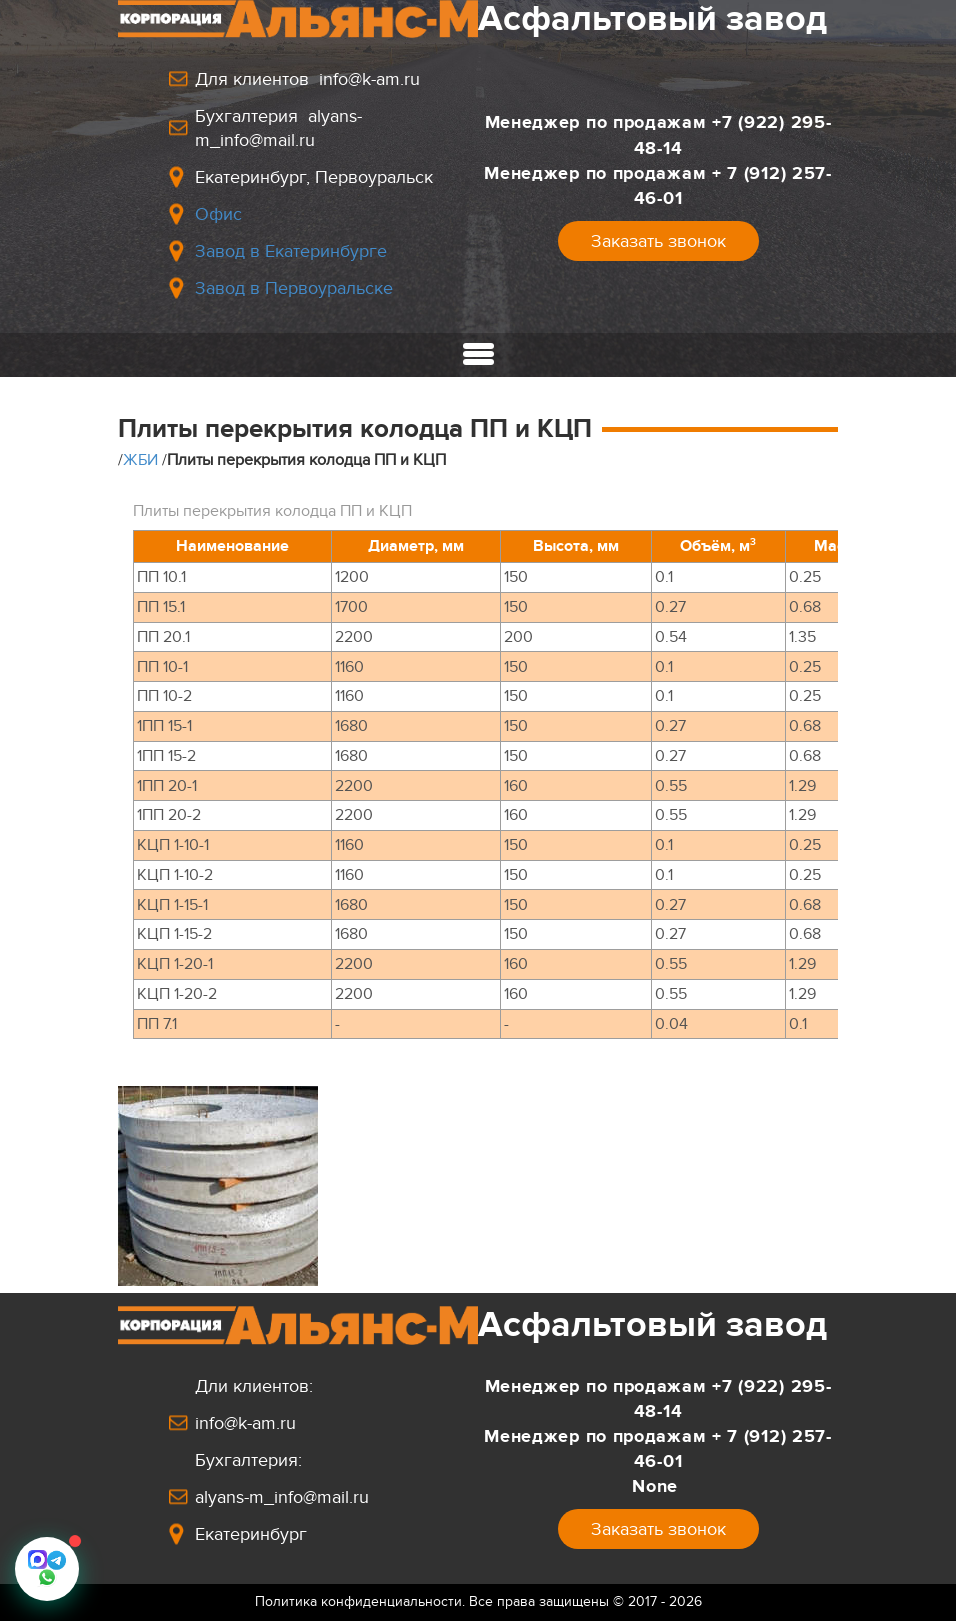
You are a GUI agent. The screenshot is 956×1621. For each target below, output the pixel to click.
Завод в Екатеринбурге (291, 251)
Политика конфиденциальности (358, 1601)
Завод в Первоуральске (294, 288)
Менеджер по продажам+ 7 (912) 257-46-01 (658, 185)
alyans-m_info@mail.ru (282, 1497)
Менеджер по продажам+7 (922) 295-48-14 (658, 134)
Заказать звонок (658, 241)
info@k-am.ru (245, 1423)
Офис (218, 214)
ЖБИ (140, 460)
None (658, 1486)
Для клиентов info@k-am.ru (307, 79)
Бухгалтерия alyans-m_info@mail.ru (278, 128)
